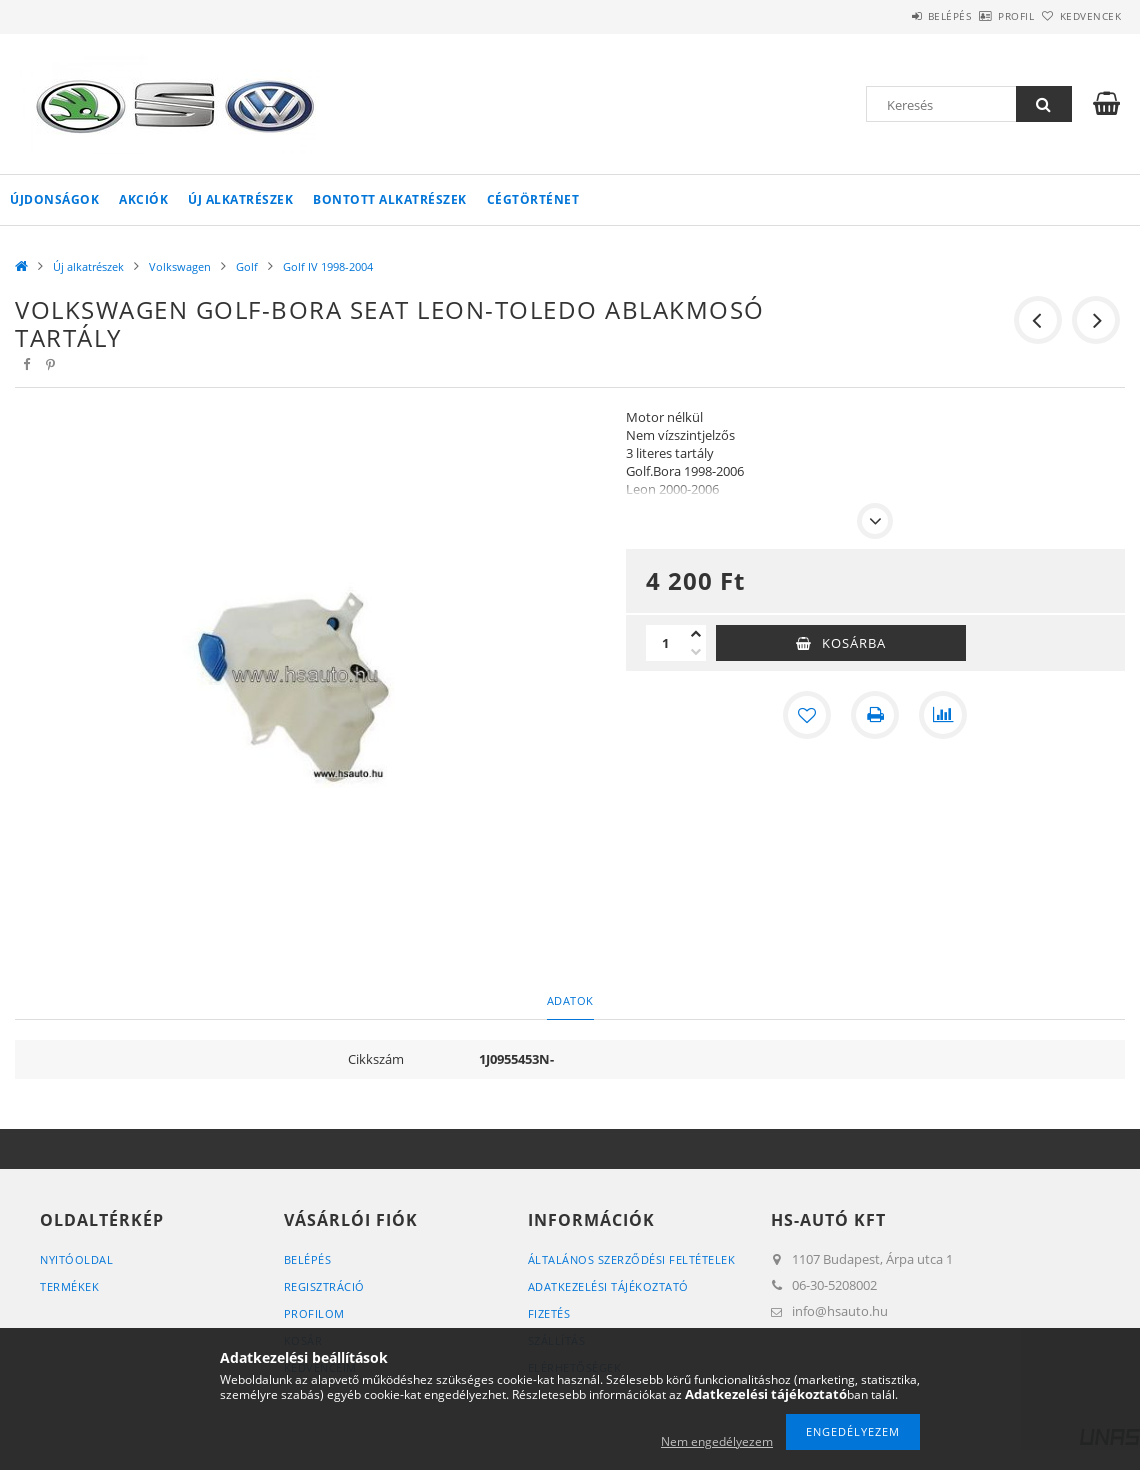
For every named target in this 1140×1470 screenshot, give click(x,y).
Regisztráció (324, 1286)
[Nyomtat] (875, 715)
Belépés (894, 16)
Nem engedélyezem (717, 1441)
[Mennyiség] (666, 643)
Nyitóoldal (76, 1259)
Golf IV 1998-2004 (328, 266)
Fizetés (549, 1313)
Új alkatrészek (240, 199)
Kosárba (854, 643)
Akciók (143, 199)
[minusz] (696, 652)
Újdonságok (54, 199)
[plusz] (696, 634)
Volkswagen (180, 266)
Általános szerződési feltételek (632, 1259)
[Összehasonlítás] (943, 715)
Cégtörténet (533, 199)
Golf (247, 266)
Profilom (314, 1313)
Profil (983, 16)
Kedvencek (1080, 16)
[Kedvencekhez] (807, 715)
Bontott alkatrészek (390, 199)
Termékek (69, 1286)
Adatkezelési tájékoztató (608, 1286)
